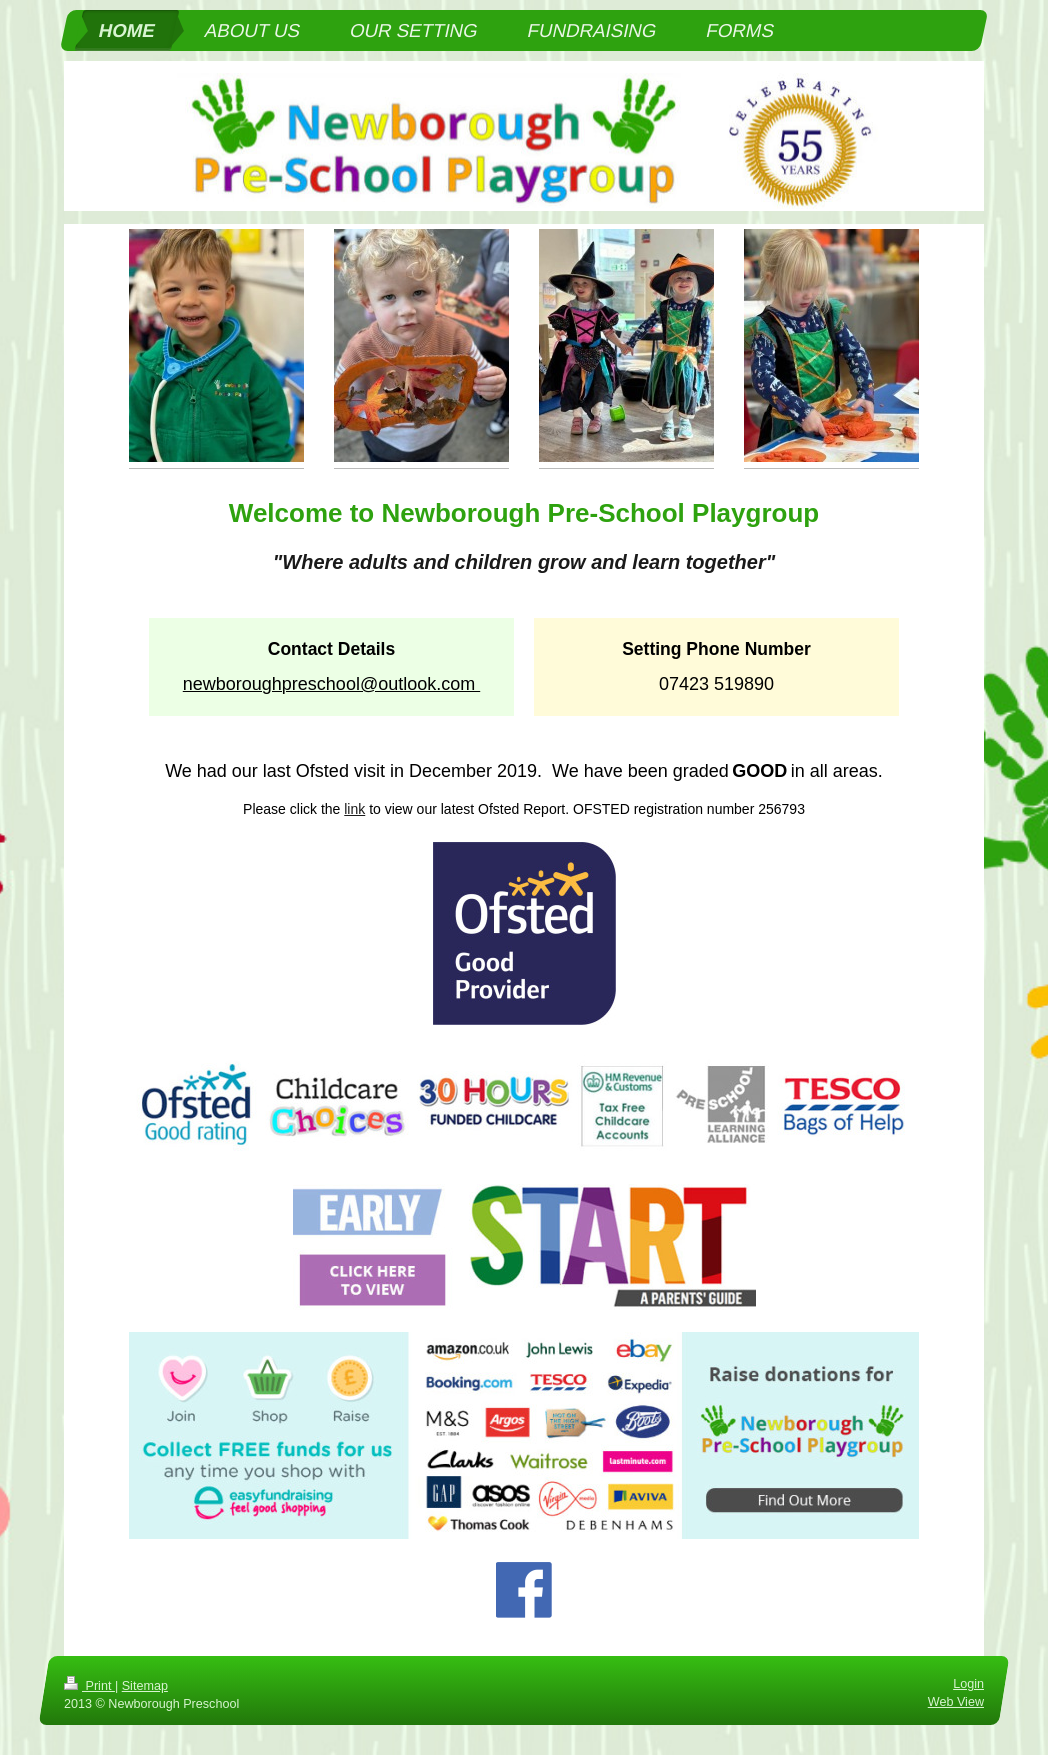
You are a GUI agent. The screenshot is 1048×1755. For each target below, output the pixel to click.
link (354, 809)
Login (968, 1684)
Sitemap (145, 1686)
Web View (956, 1701)
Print (89, 1686)
